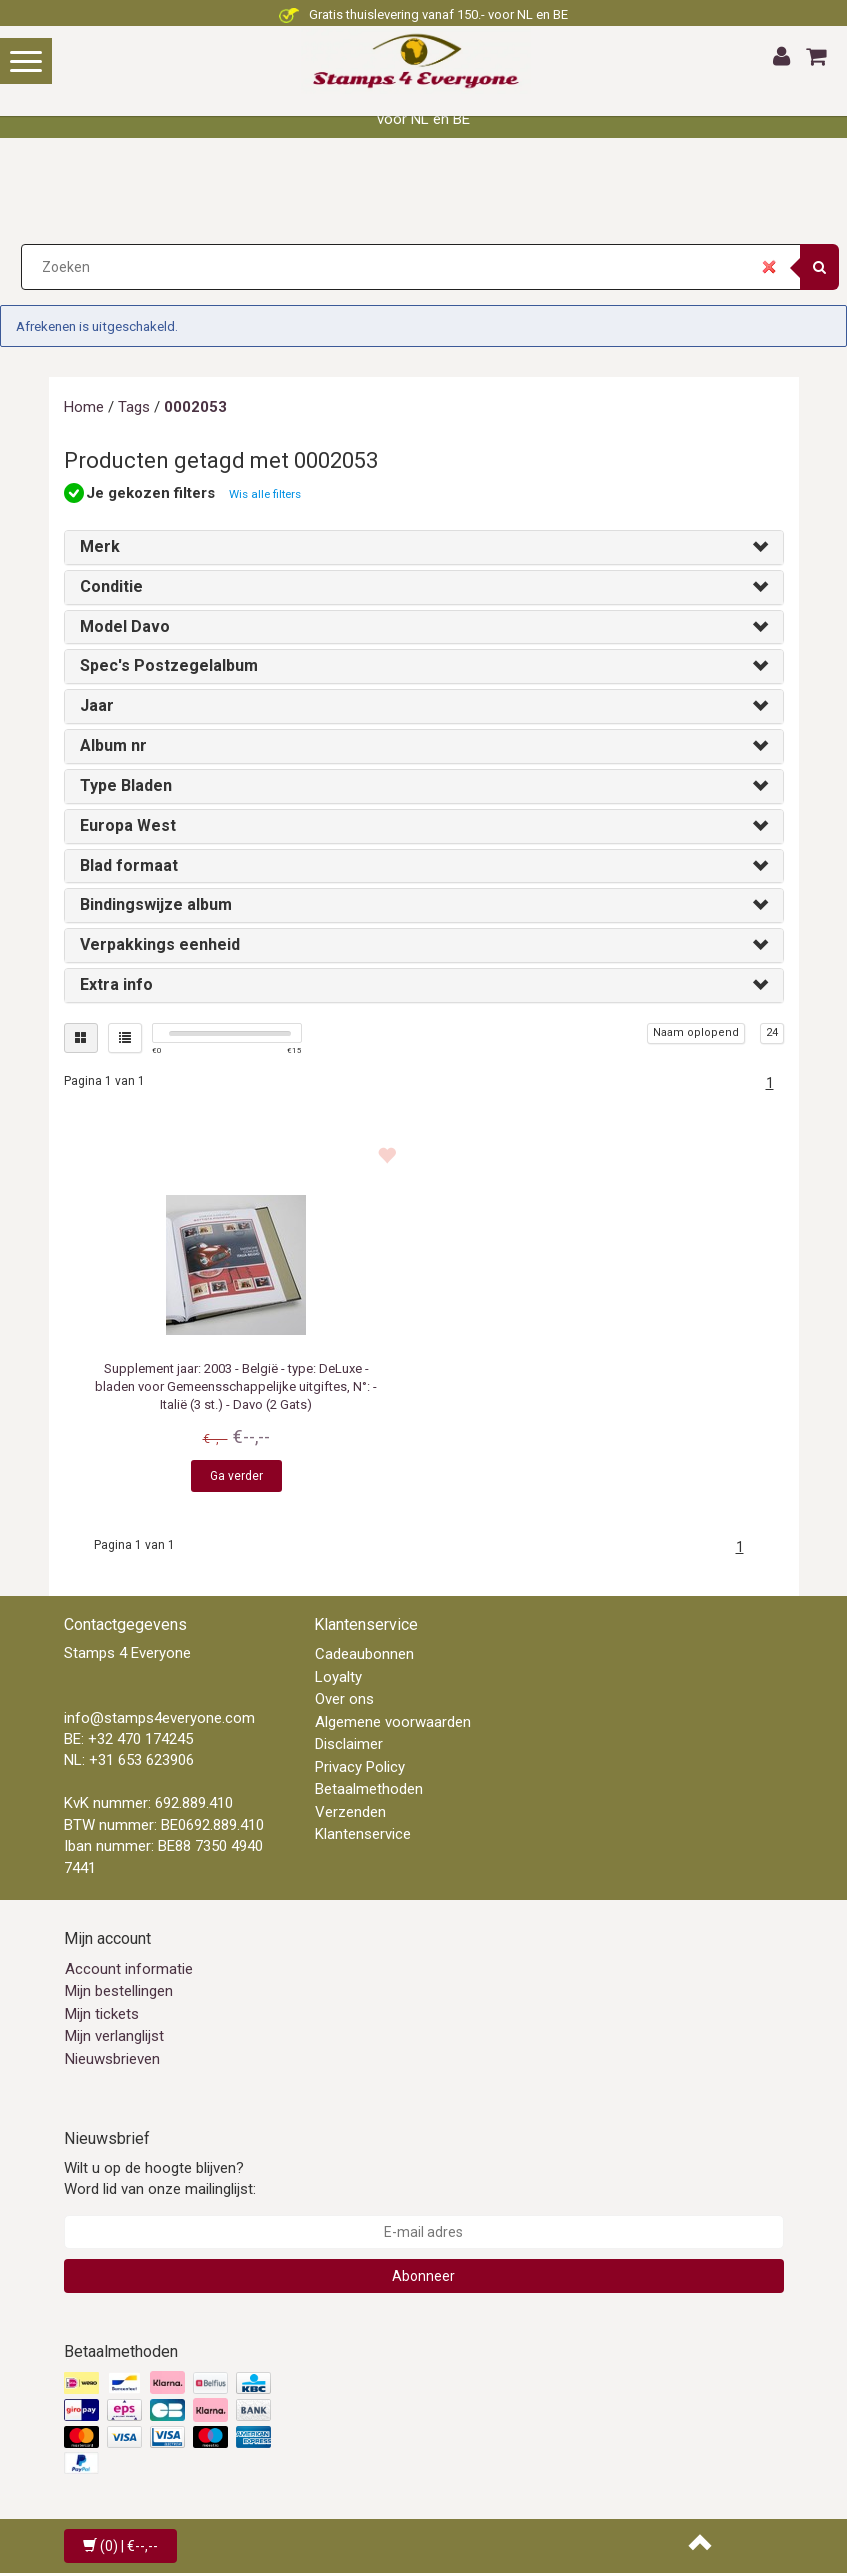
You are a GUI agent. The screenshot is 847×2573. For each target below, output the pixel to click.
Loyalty (338, 1677)
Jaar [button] (97, 705)
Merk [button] (100, 546)
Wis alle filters (265, 494)
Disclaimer (349, 1744)
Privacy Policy (360, 1767)
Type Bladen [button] (126, 785)
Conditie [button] (111, 586)
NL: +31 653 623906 (129, 1760)
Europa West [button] (128, 825)
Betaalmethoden (369, 1789)
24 (772, 1032)
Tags (134, 407)
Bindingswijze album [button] (156, 904)
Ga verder (236, 1476)
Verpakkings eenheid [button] (160, 944)
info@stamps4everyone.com (159, 1718)
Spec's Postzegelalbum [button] (169, 665)
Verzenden (350, 1812)
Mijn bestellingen (119, 1991)
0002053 (195, 407)
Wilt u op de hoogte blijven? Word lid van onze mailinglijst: (160, 2178)
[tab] (424, 547)
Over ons (344, 1699)
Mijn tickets (102, 2014)
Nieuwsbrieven (112, 2059)
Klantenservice (363, 1834)
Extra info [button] (116, 984)
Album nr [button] (113, 745)
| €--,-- (120, 2546)
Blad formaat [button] (129, 865)
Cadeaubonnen (364, 1654)
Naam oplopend (696, 1032)
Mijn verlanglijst (114, 2036)
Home (84, 407)
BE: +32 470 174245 (128, 1739)
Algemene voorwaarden (393, 1722)
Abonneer (423, 2276)
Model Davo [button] (125, 626)
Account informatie (129, 1969)
